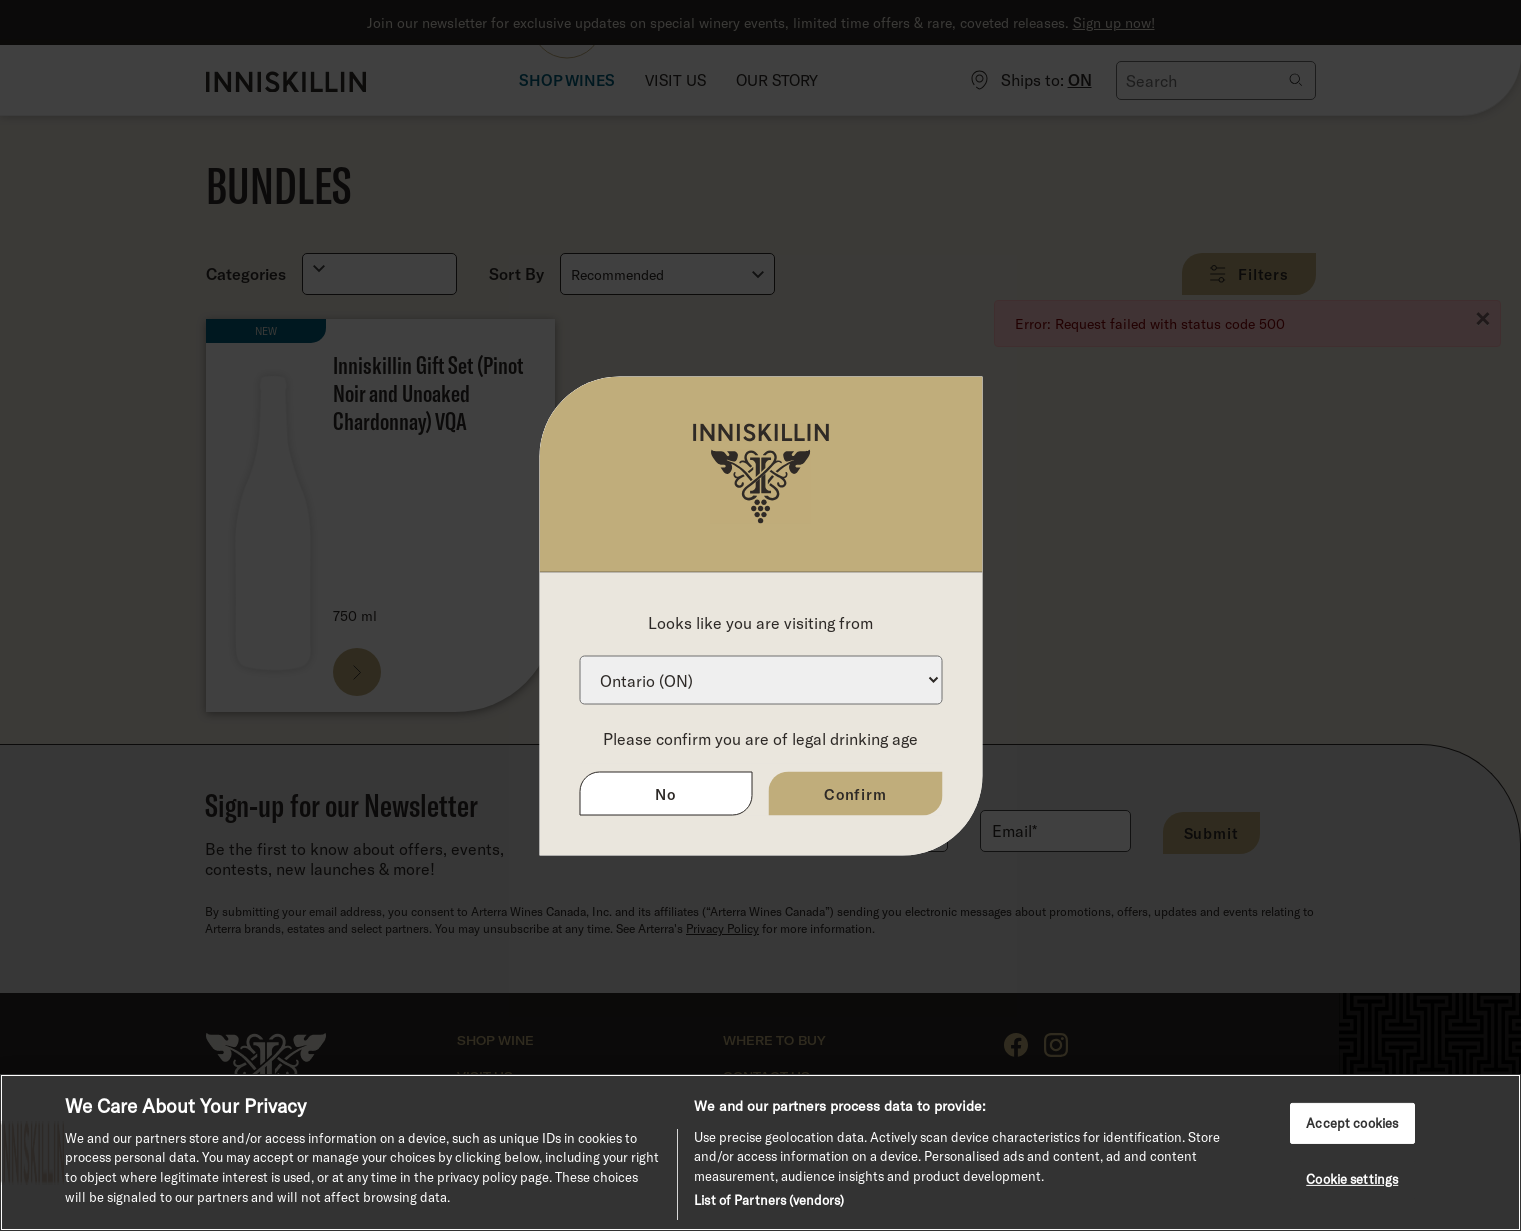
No (665, 793)
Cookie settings (1352, 1179)
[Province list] (760, 679)
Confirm (855, 793)
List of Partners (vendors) (769, 1200)
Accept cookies (1352, 1122)
